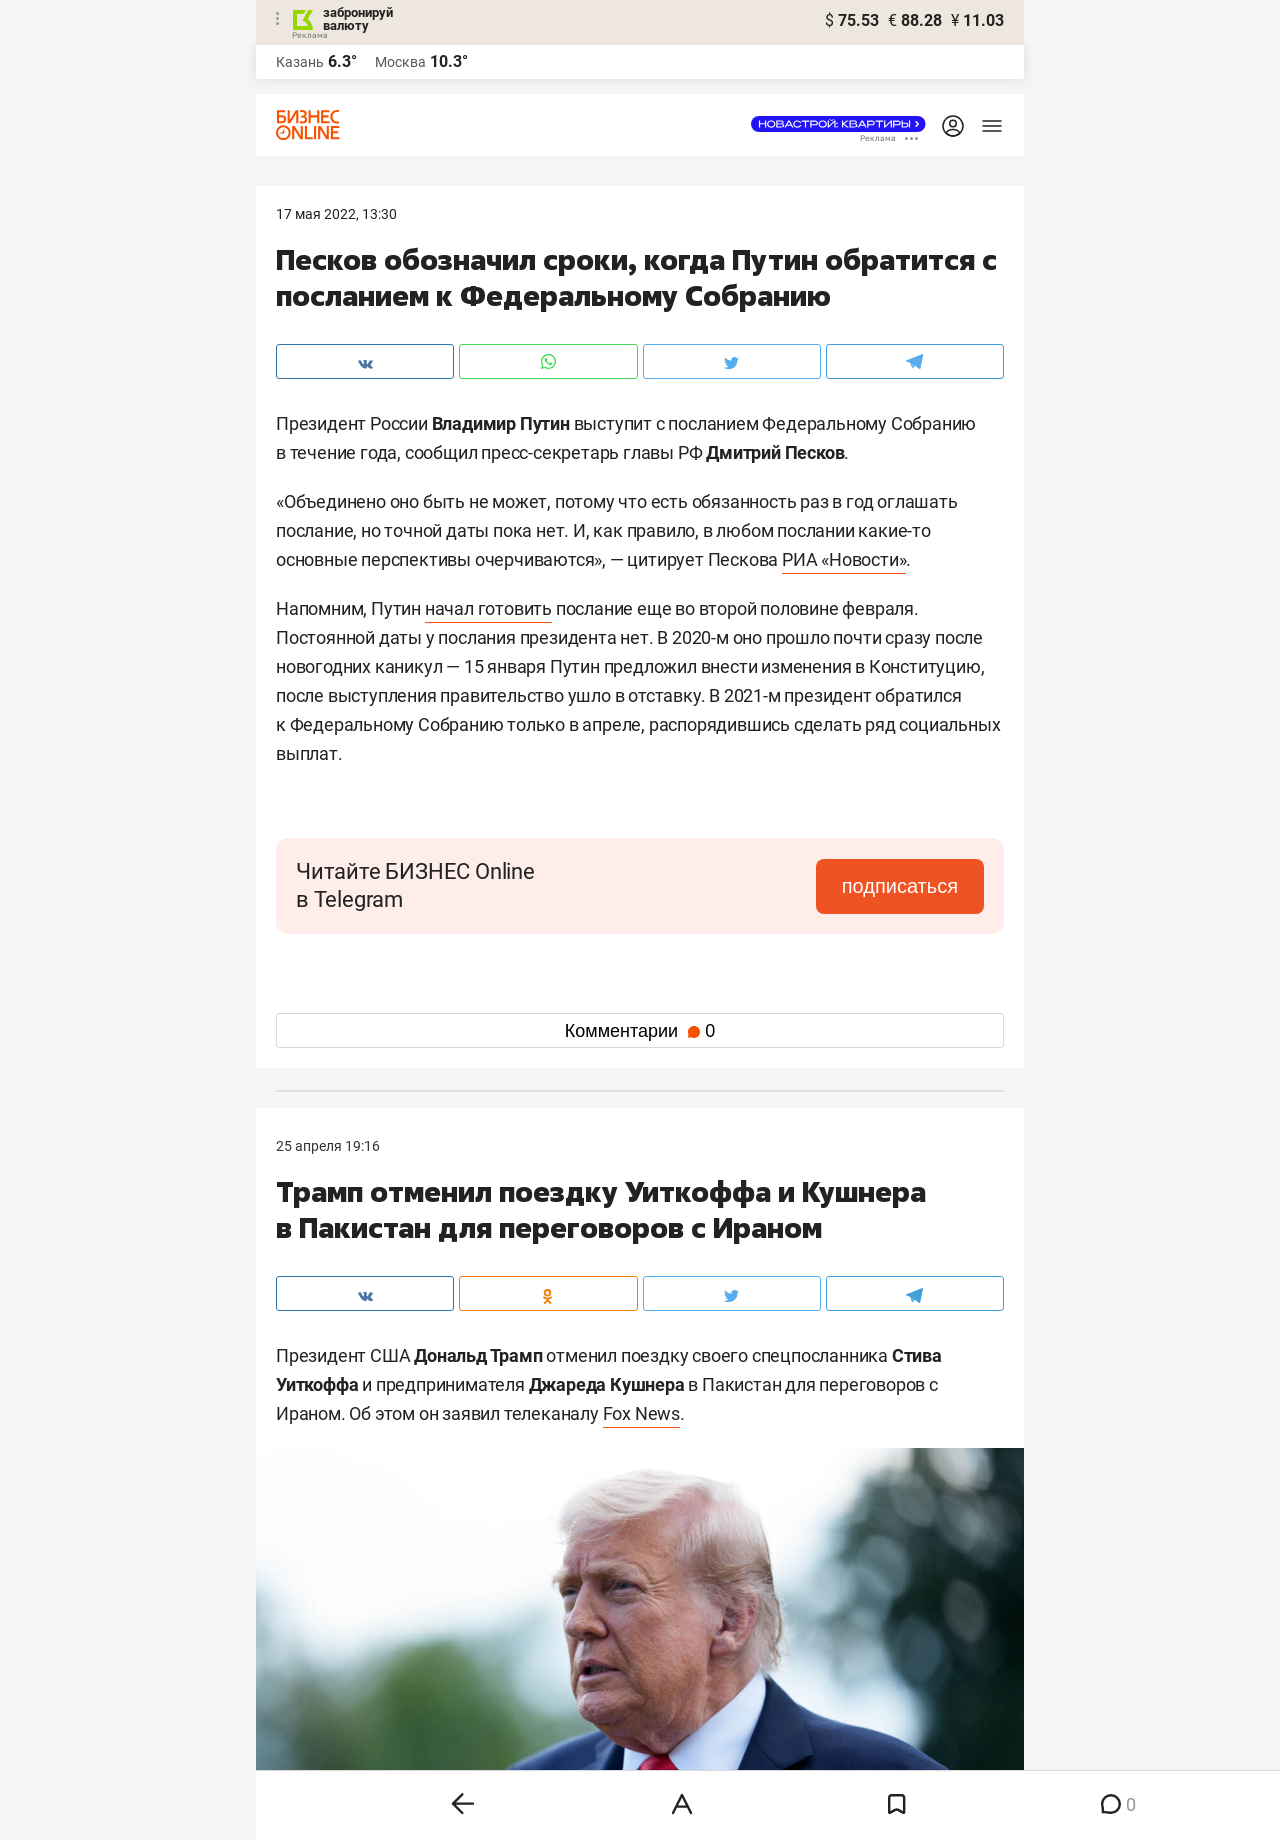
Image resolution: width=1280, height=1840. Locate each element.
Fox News (641, 1413)
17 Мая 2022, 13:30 (336, 214)
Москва (400, 62)
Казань (300, 62)
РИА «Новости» (844, 559)
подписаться (900, 886)
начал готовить (488, 608)
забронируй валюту (358, 19)
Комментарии (640, 1031)
